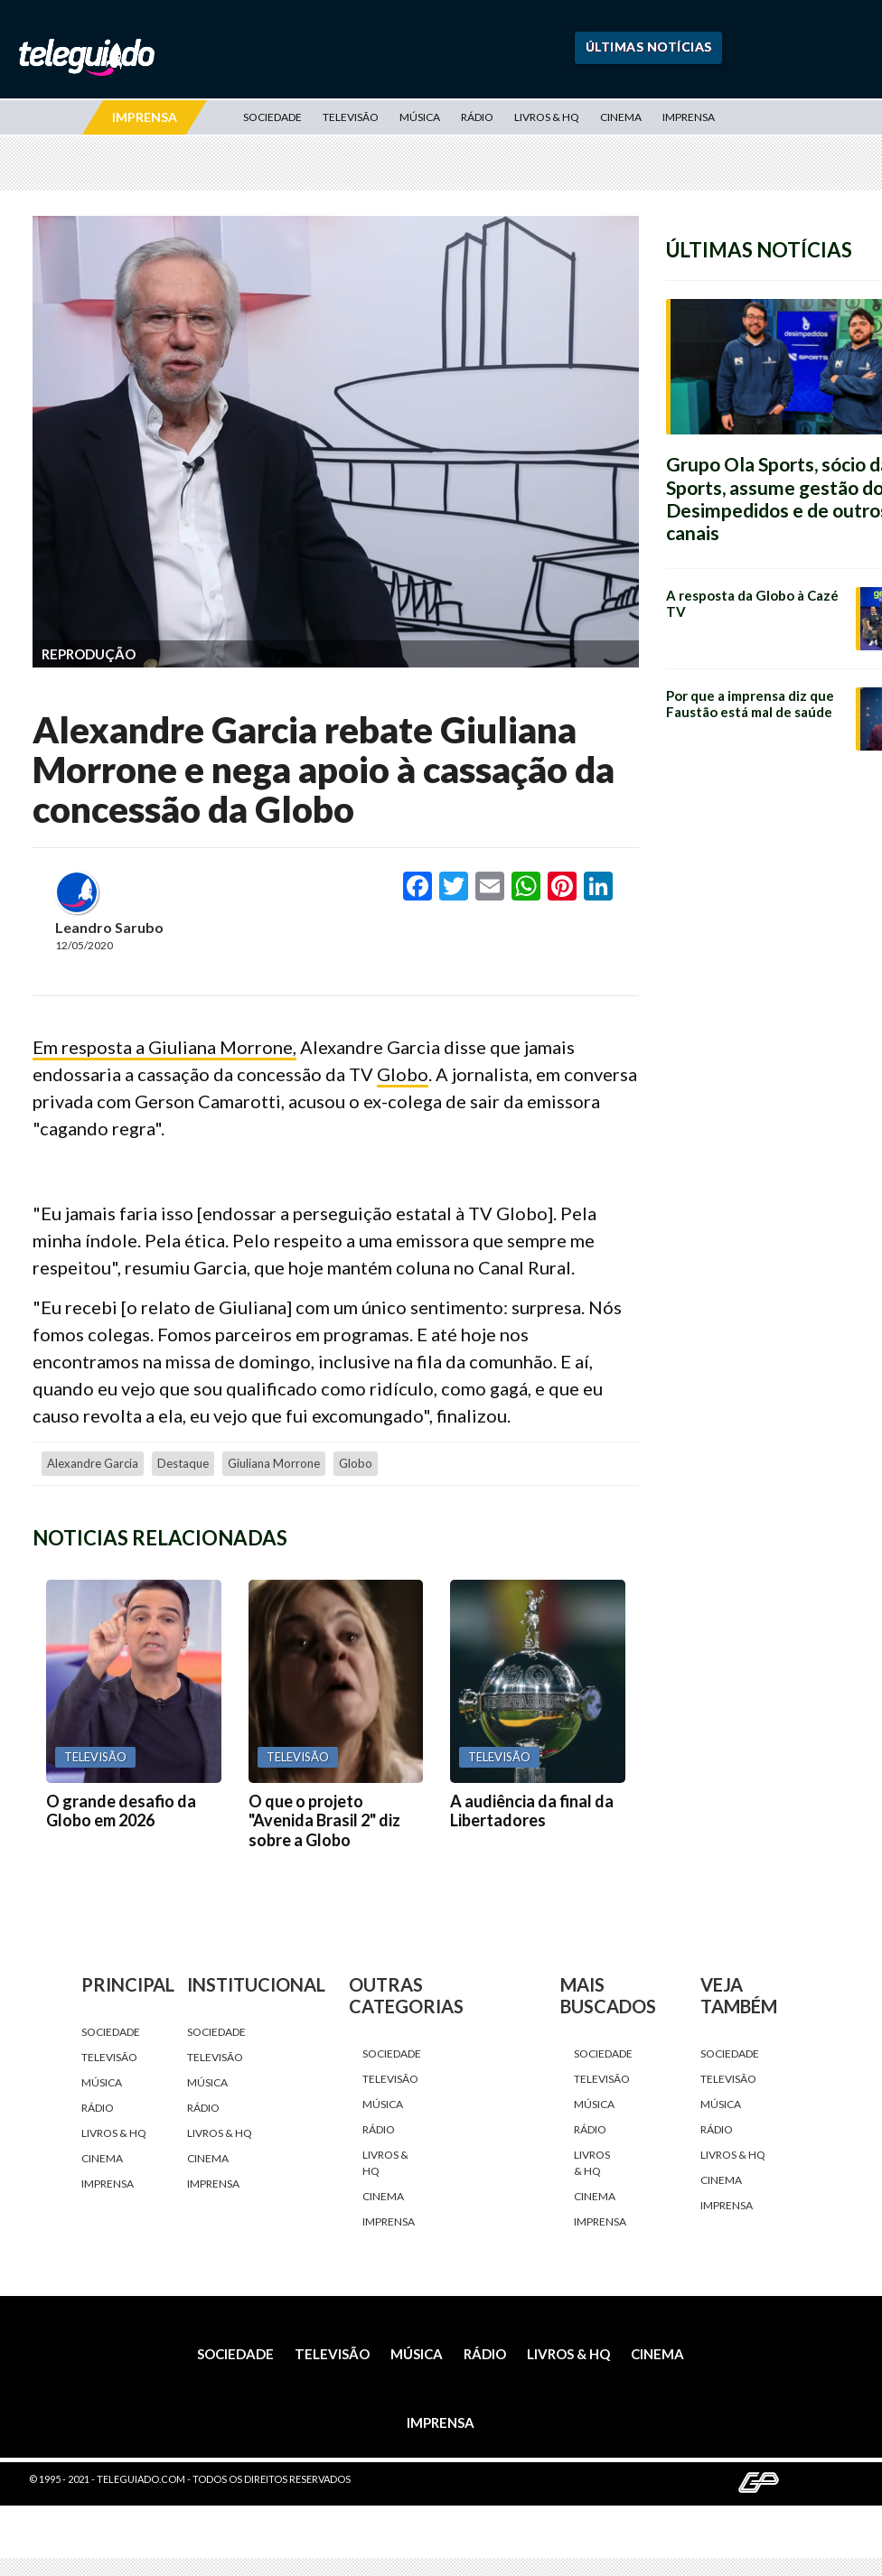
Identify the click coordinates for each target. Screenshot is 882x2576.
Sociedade (272, 117)
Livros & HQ (546, 117)
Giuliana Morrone (274, 1463)
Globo (402, 1074)
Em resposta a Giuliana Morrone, (164, 1047)
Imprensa (688, 117)
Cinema (621, 117)
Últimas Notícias (649, 46)
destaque (183, 1463)
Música (419, 117)
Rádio (477, 117)
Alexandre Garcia (92, 1463)
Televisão (351, 117)
